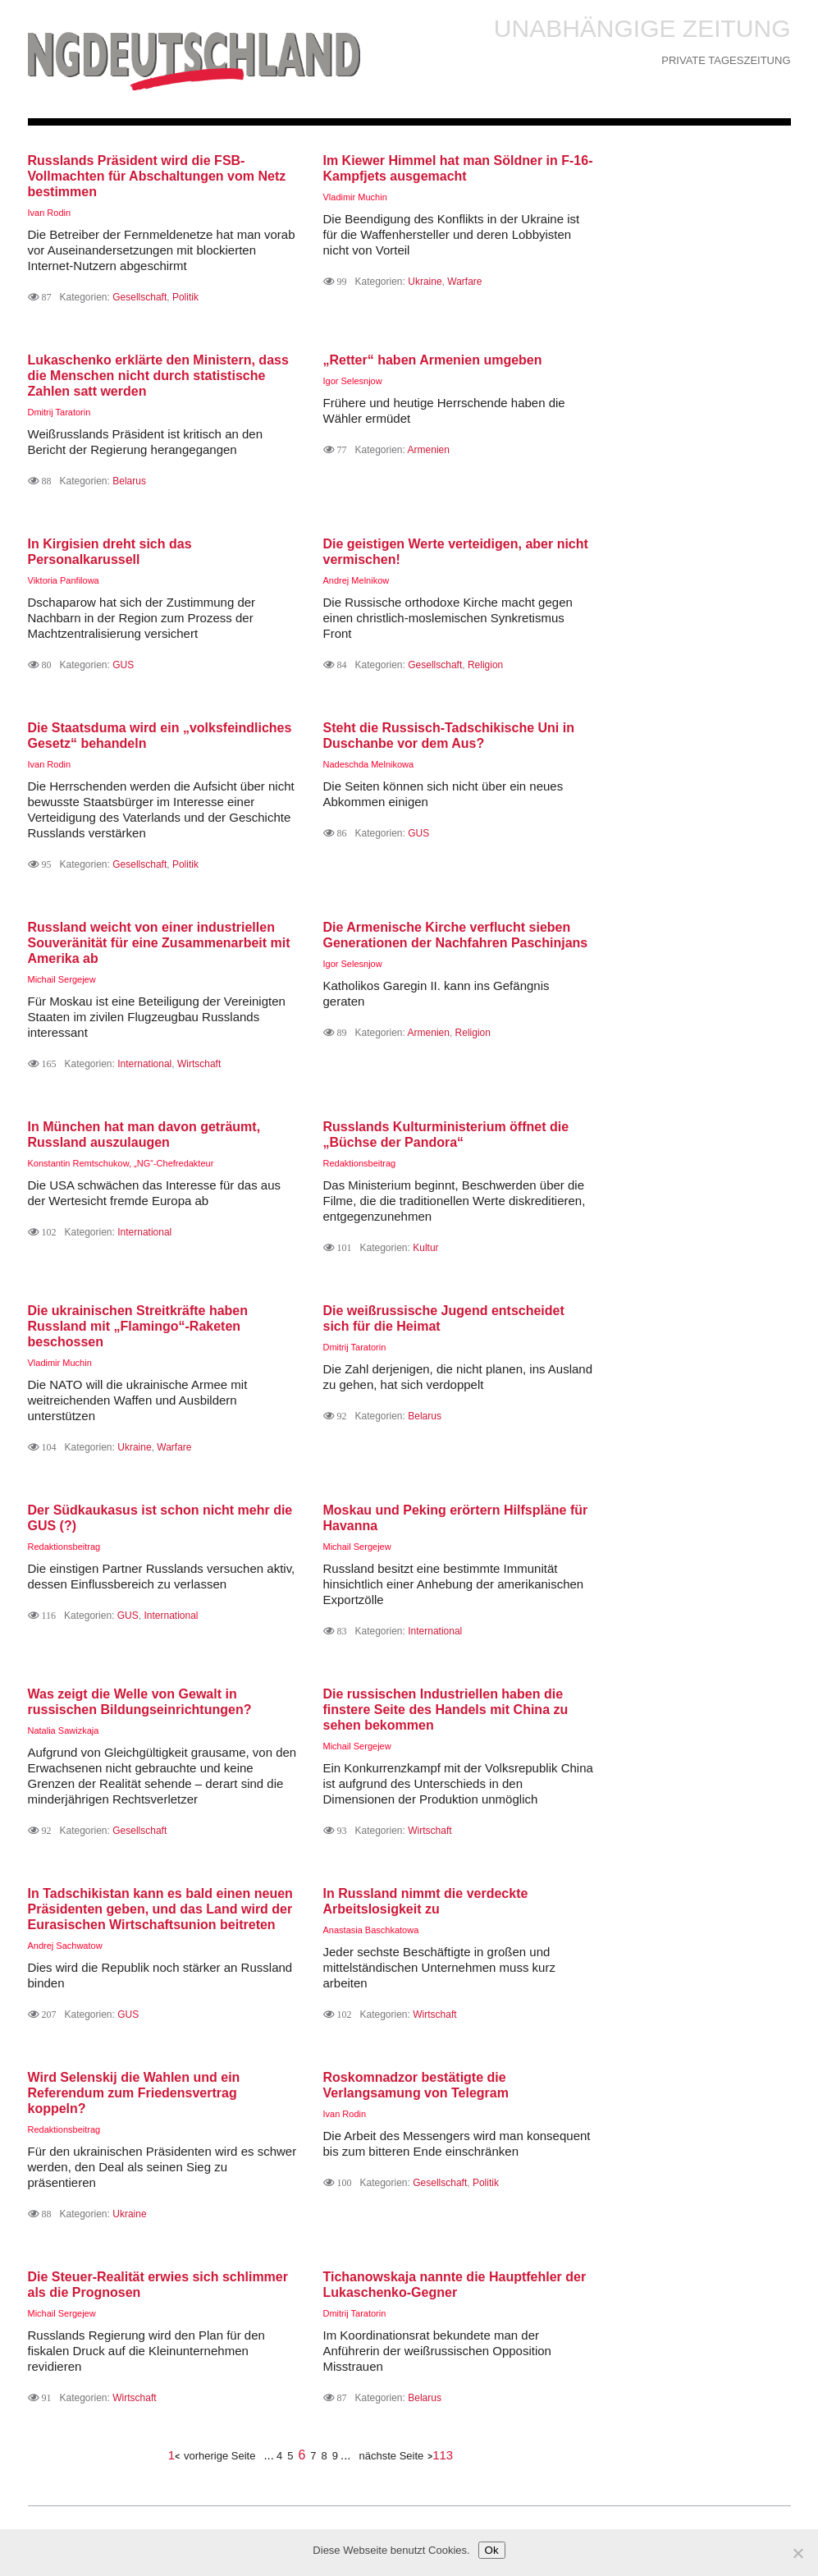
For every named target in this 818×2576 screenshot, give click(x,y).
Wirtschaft (199, 1064)
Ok (492, 2550)
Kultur (425, 1248)
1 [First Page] (171, 2455)
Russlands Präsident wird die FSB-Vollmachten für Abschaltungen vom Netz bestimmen (157, 176)
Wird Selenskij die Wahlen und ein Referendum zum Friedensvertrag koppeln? (134, 2092)
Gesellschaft (139, 297)
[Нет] (797, 2553)
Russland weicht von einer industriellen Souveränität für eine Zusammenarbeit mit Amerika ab (159, 942)
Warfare (464, 281)
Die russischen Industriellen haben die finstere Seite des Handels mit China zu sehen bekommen (446, 1709)
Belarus (129, 481)
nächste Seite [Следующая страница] (391, 2456)
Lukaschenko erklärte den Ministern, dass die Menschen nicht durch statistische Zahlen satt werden (158, 375)
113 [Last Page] (442, 2455)
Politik (185, 297)
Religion (485, 665)
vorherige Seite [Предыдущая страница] (219, 2456)
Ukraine (424, 281)
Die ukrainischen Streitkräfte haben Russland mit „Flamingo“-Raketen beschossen (138, 1326)
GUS (123, 665)
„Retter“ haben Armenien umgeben (432, 360)
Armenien (429, 450)
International (144, 1064)
